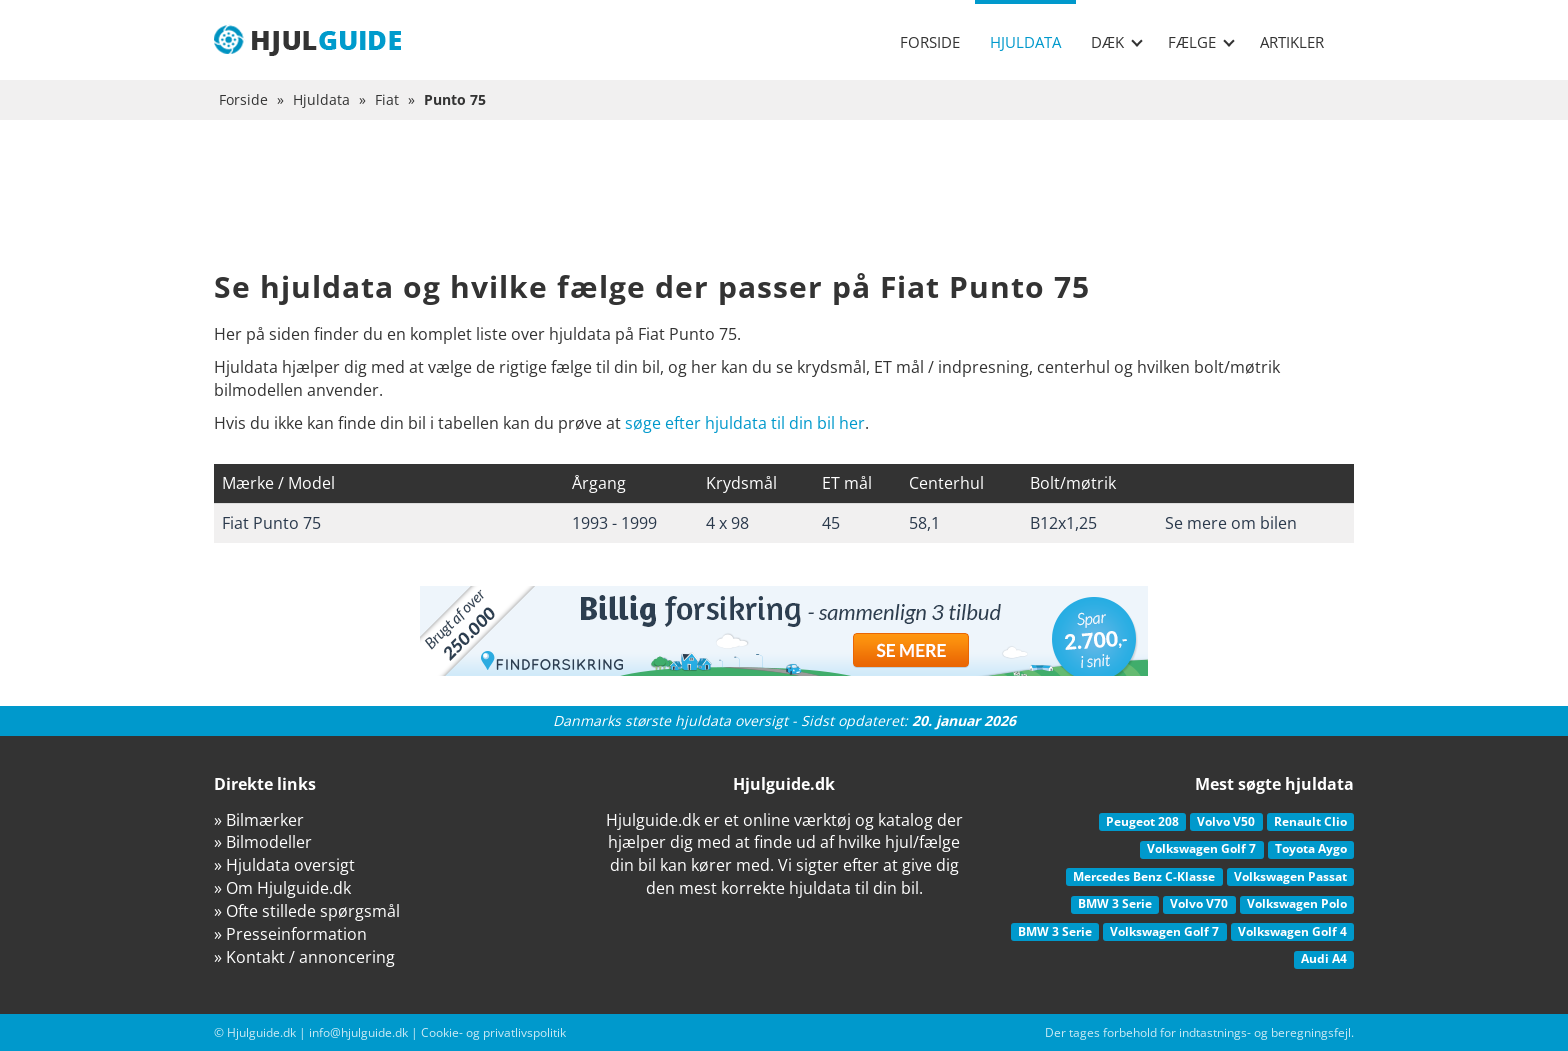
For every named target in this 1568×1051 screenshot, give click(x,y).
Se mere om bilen (1231, 523)
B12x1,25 (1063, 523)
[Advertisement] (784, 210)
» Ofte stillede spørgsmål (307, 911)
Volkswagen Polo (1297, 903)
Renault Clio (1310, 821)
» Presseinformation (290, 934)
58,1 (924, 523)
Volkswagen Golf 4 (1292, 931)
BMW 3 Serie (1115, 903)
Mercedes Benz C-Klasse (1144, 876)
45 (831, 523)
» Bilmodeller (263, 842)
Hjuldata (1025, 42)
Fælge (1201, 42)
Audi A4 (1324, 958)
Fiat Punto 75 (271, 523)
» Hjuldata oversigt (284, 865)
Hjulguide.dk (261, 1032)
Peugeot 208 (1142, 821)
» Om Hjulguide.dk (282, 888)
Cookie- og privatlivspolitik (493, 1032)
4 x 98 (727, 523)
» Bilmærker (259, 820)
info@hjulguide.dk (358, 1032)
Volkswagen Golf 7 (1201, 848)
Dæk (1117, 42)
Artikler (1292, 42)
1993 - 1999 (614, 523)
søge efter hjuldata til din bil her (745, 423)
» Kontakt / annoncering (304, 957)
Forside (930, 42)
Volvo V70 (1199, 903)
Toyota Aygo (1311, 848)
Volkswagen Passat (1290, 876)
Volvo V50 (1226, 821)
